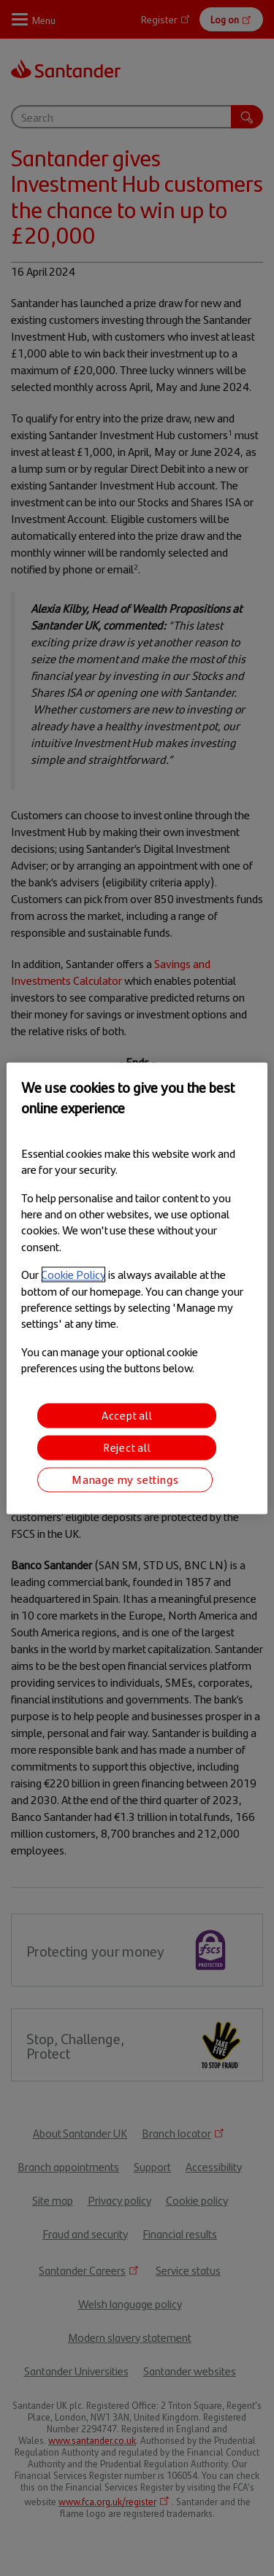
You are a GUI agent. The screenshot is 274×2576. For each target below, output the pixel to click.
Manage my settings (125, 1479)
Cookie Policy (73, 1274)
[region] (137, 1288)
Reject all (127, 1447)
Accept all (127, 1415)
